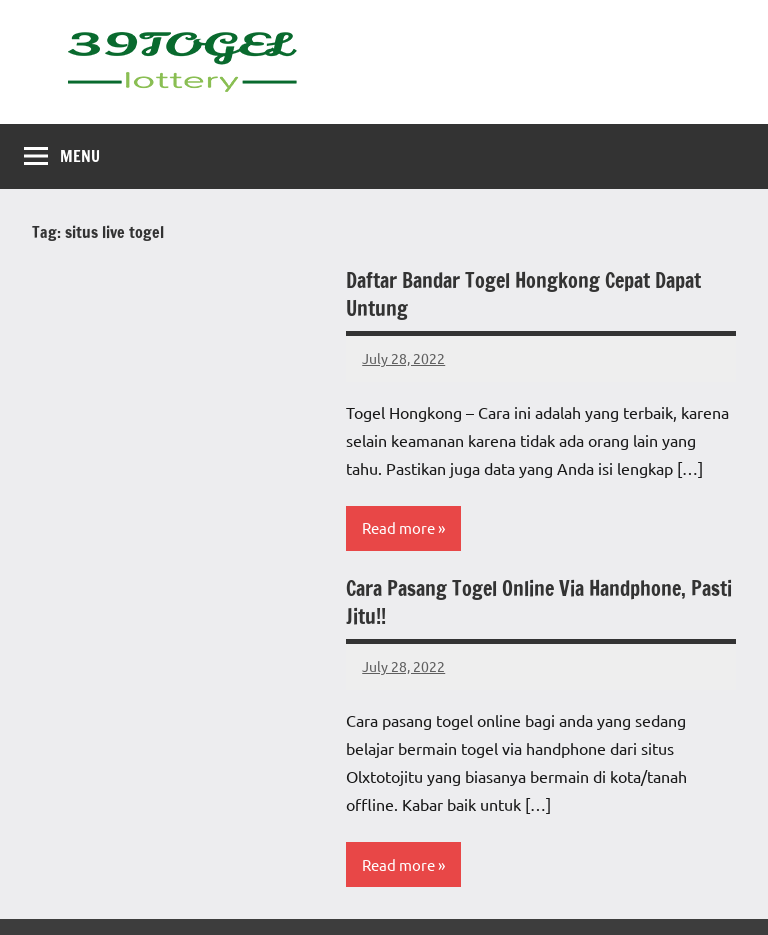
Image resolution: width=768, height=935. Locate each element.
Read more (398, 527)
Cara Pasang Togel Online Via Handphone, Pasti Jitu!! (539, 602)
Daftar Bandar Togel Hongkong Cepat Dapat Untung (523, 294)
